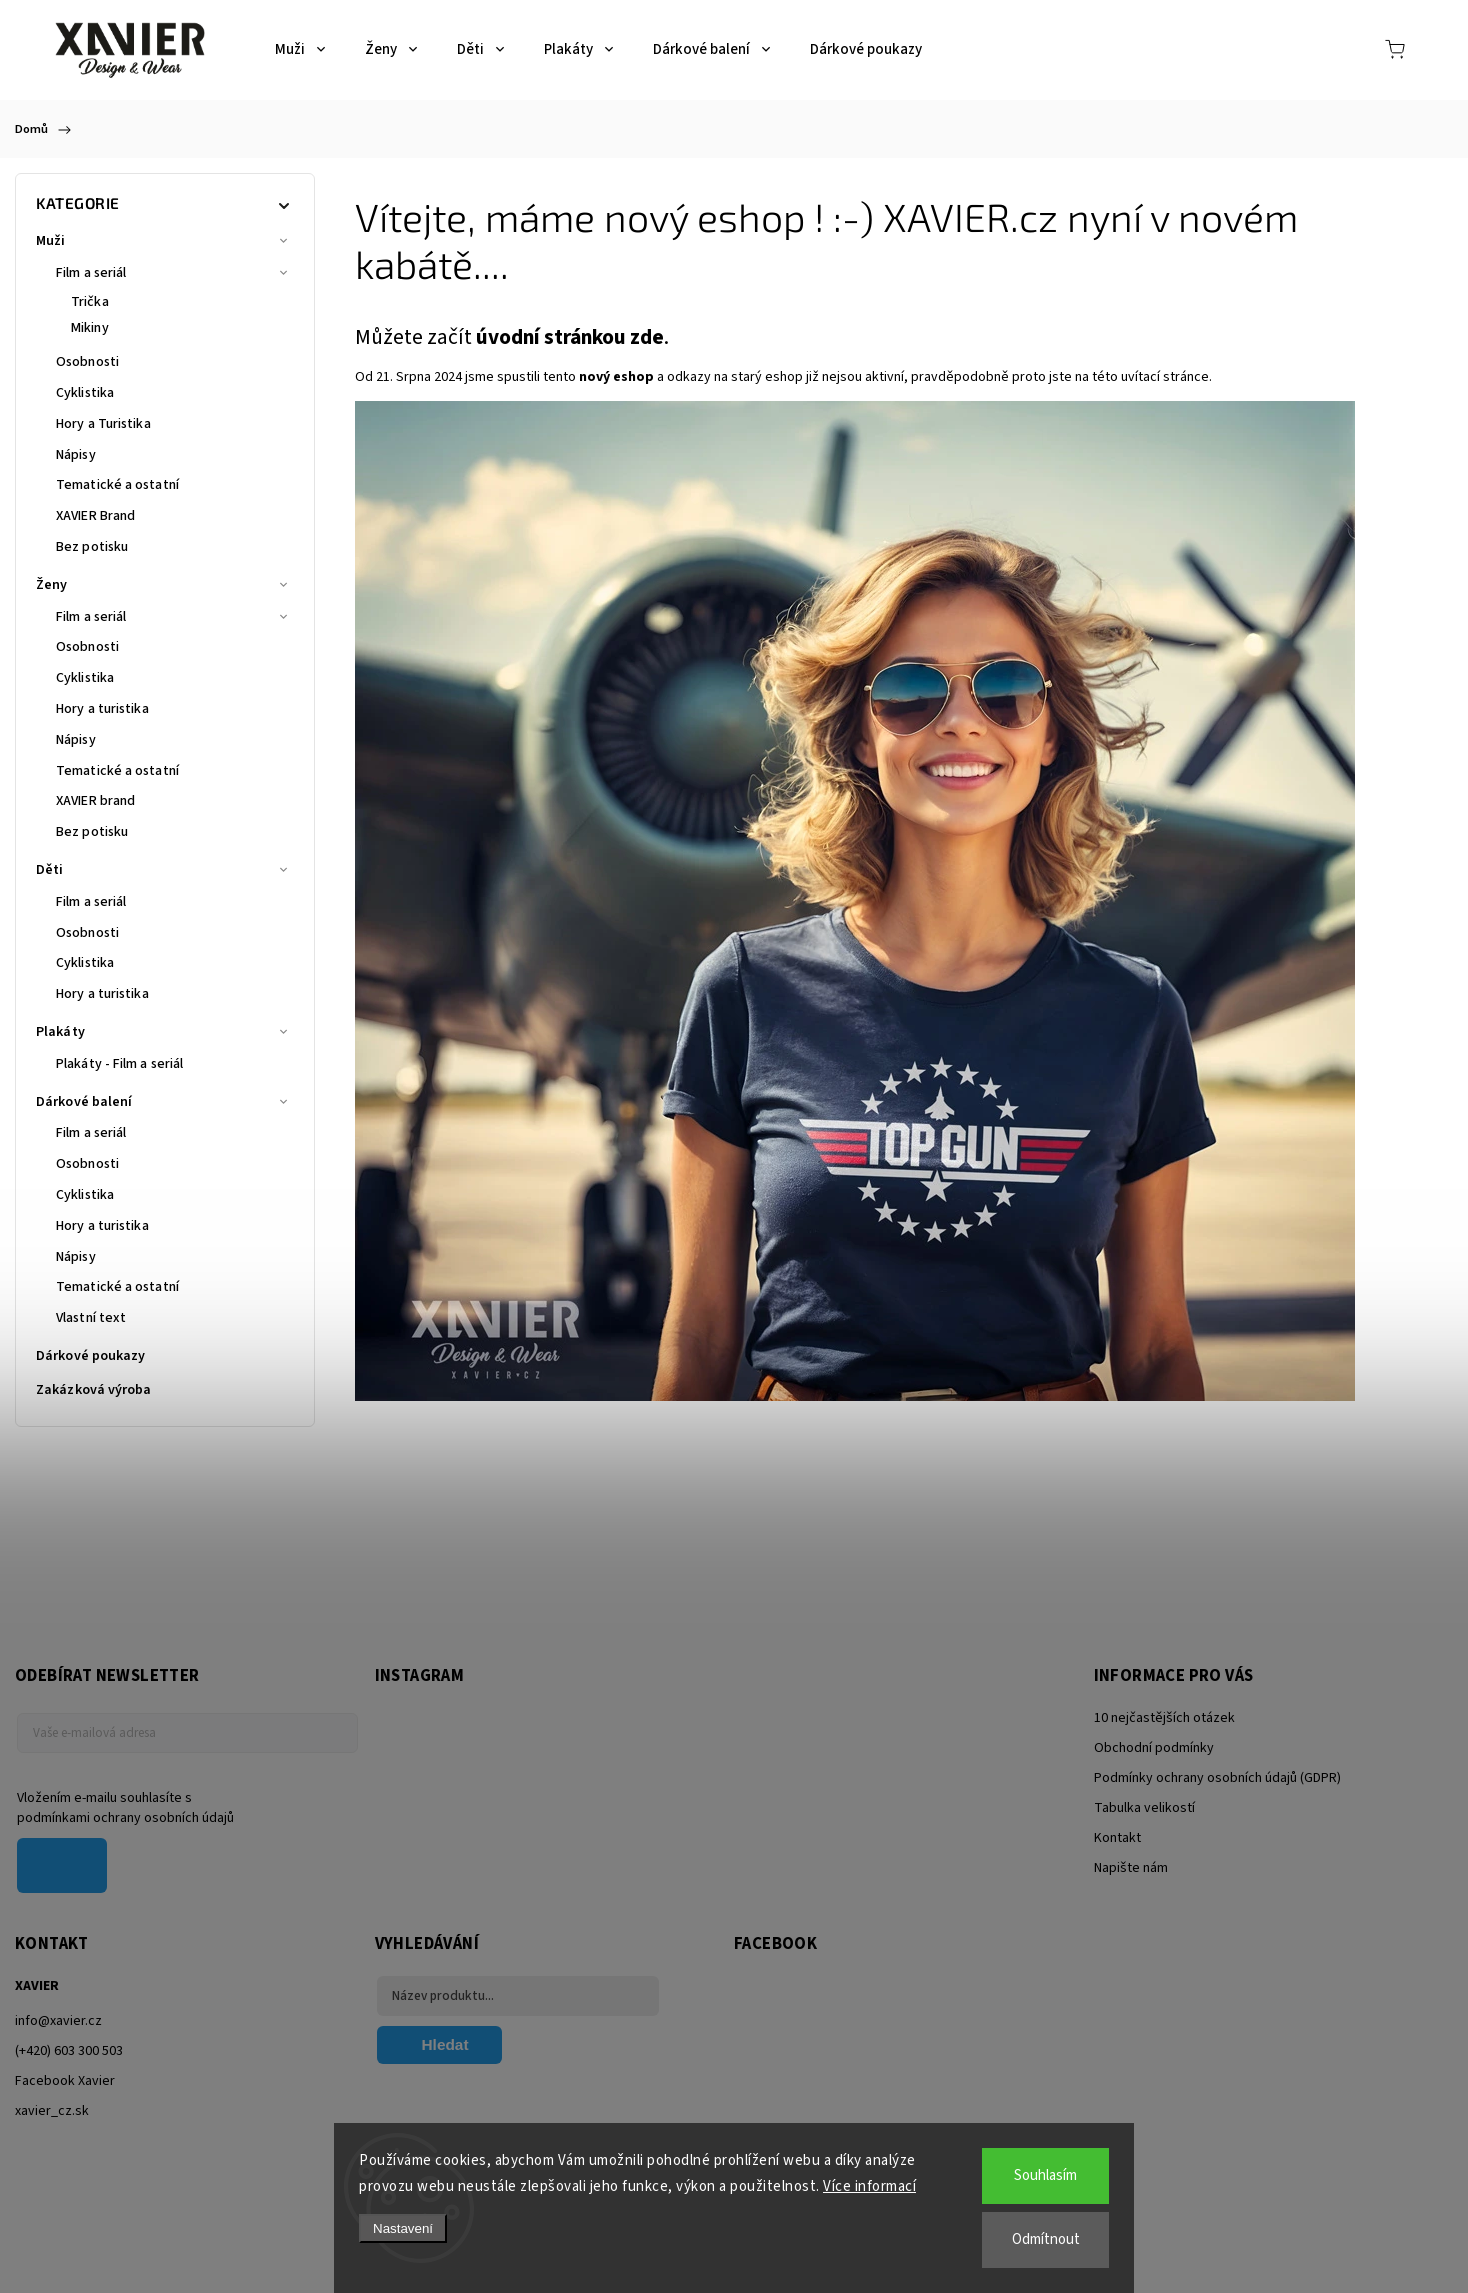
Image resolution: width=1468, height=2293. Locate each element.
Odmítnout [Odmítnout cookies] (1046, 2239)
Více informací (869, 2186)
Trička (90, 302)
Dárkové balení (165, 1102)
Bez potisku (92, 547)
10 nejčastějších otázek (1164, 1718)
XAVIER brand (95, 801)
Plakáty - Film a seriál (119, 1064)
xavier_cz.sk (52, 2111)
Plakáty (165, 1032)
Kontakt (1117, 1838)
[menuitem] (300, 50)
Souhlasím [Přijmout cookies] (1045, 2175)
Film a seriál (175, 273)
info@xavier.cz (58, 2021)
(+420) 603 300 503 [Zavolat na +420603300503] (69, 2051)
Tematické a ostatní (117, 485)
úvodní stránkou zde (570, 337)
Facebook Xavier (65, 2081)
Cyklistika (85, 393)
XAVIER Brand (95, 516)
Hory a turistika (102, 709)
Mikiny (90, 328)
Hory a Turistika (103, 424)
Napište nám (1131, 1868)
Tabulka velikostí (1144, 1808)
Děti (165, 870)
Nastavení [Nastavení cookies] (403, 2228)
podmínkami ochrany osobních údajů (125, 1818)
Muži (165, 241)
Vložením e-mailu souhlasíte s (177, 1808)
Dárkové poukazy (92, 1356)
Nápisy (76, 455)
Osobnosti (87, 362)
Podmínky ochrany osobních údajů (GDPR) (1217, 1778)
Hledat (445, 2044)
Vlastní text (91, 1318)
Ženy (165, 585)
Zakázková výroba (95, 1390)
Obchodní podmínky (1154, 1748)
